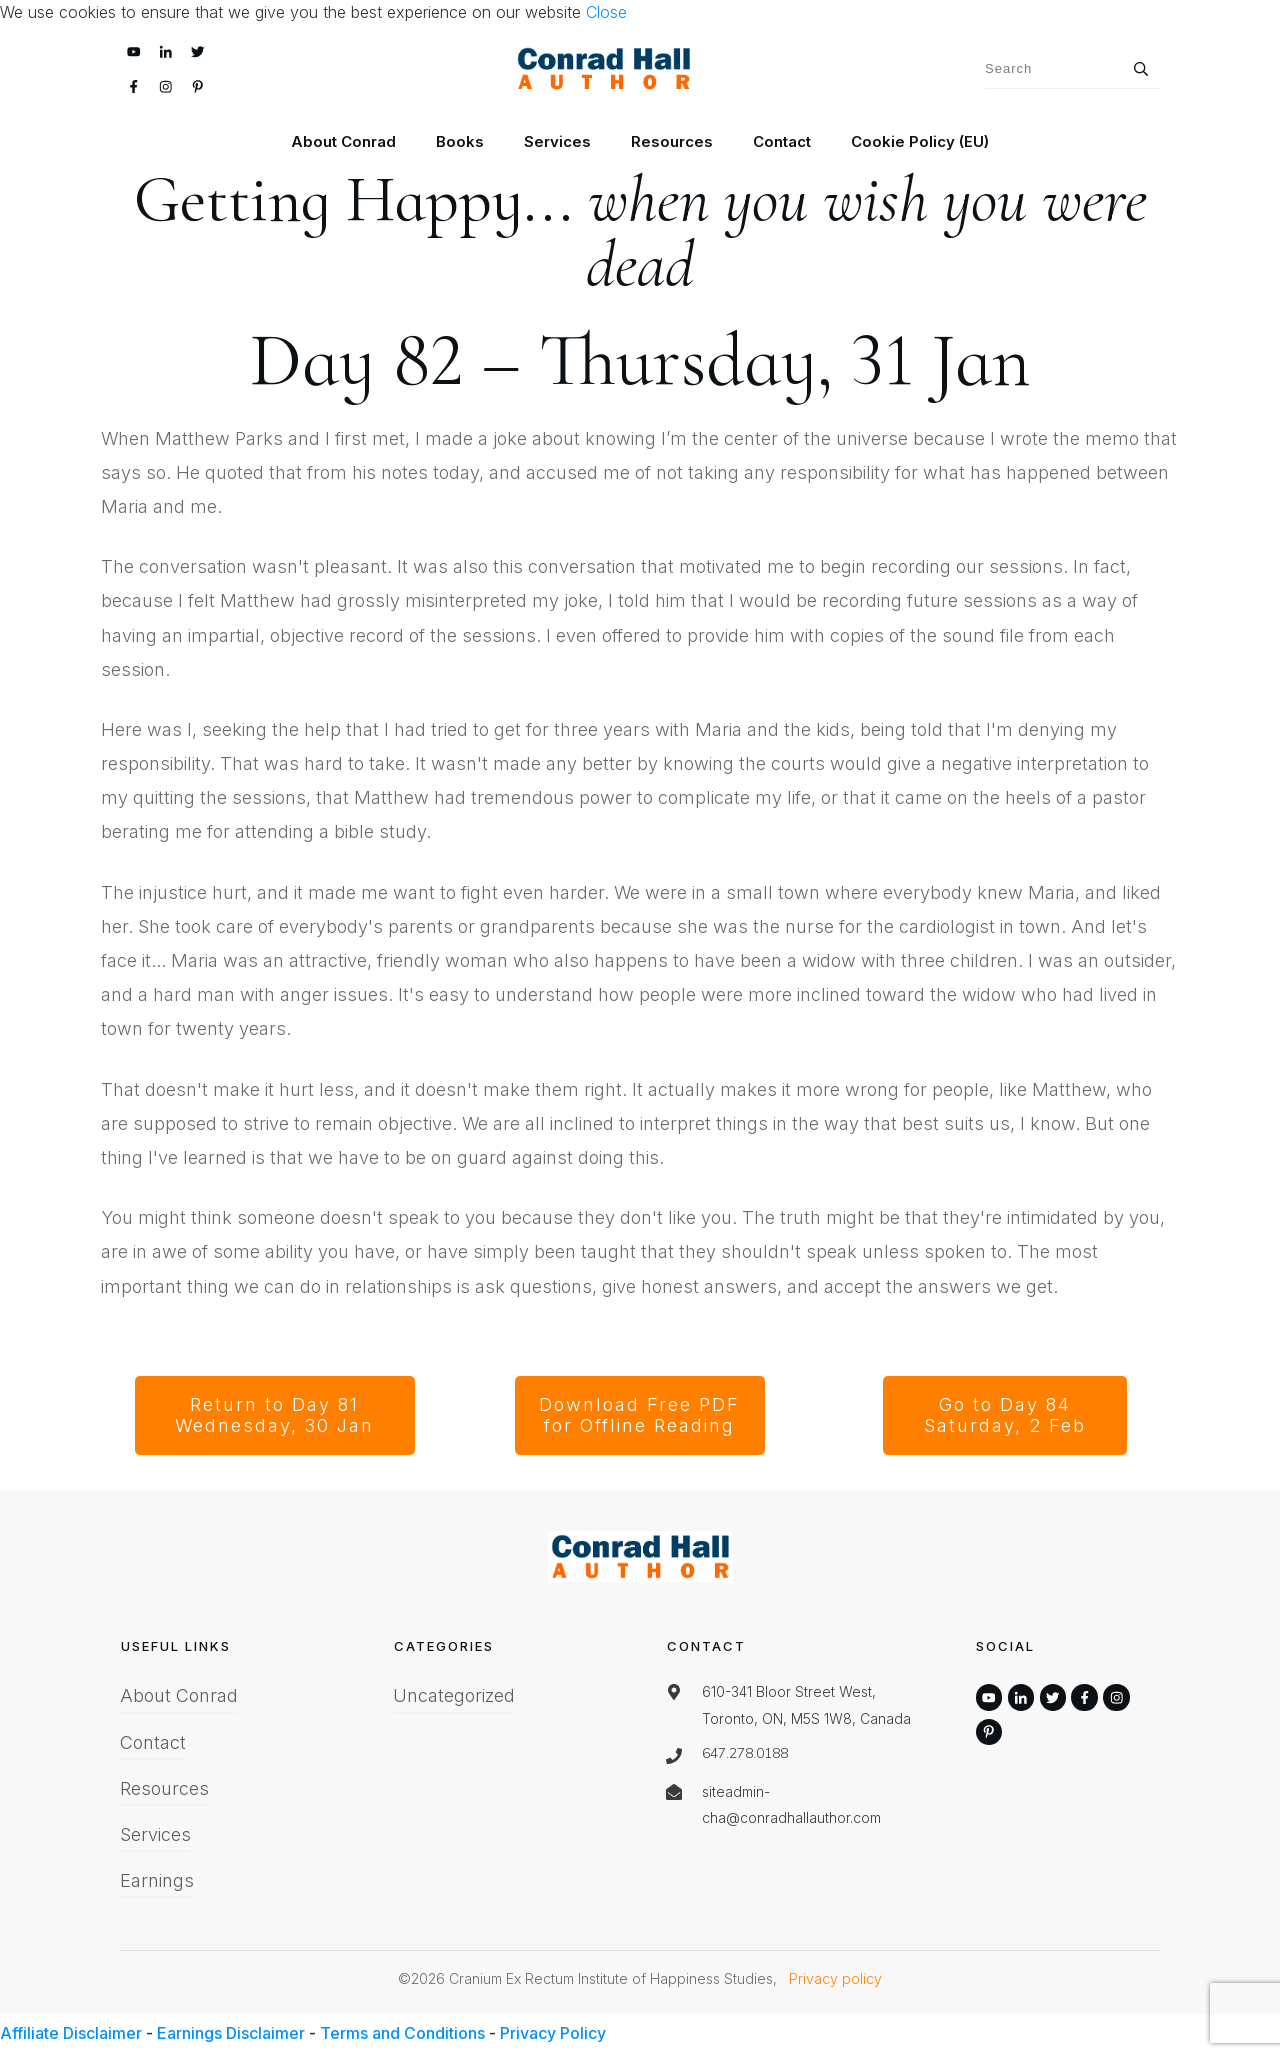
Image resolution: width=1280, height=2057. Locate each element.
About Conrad (179, 1695)
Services (155, 1834)
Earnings (157, 1880)
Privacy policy (835, 1978)
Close (606, 12)
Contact (153, 1742)
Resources (164, 1788)
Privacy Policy (553, 2033)
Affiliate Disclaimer (71, 2033)
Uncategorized (454, 1695)
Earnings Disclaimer (231, 2033)
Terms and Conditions (402, 2033)
